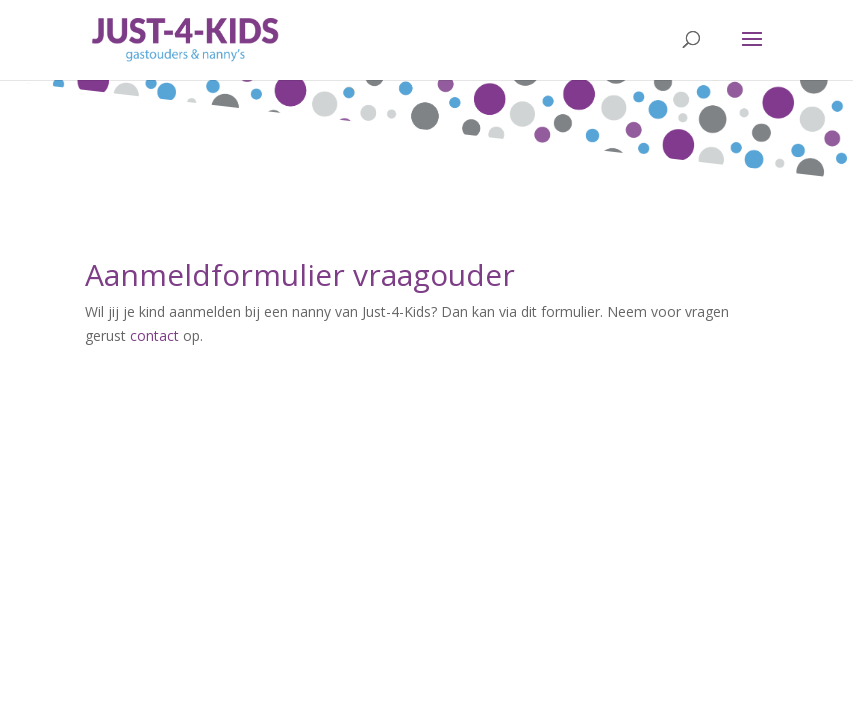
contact (154, 335)
